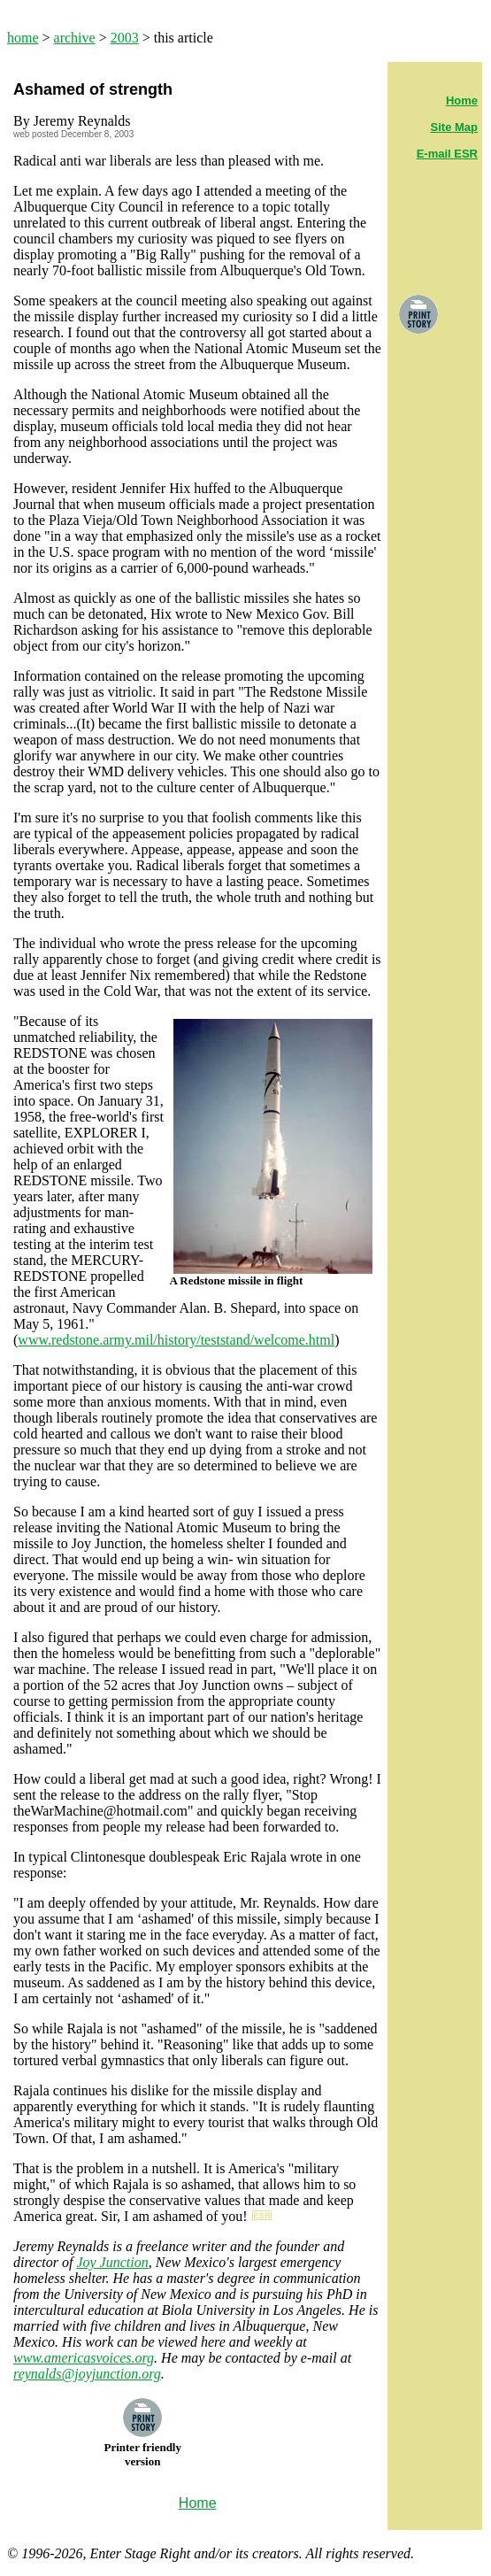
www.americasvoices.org (83, 2357)
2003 (125, 37)
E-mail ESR (447, 153)
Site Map (454, 127)
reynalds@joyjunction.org (87, 2373)
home (23, 37)
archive (75, 37)
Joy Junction (112, 2262)
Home (462, 100)
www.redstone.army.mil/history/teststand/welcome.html (176, 1339)
